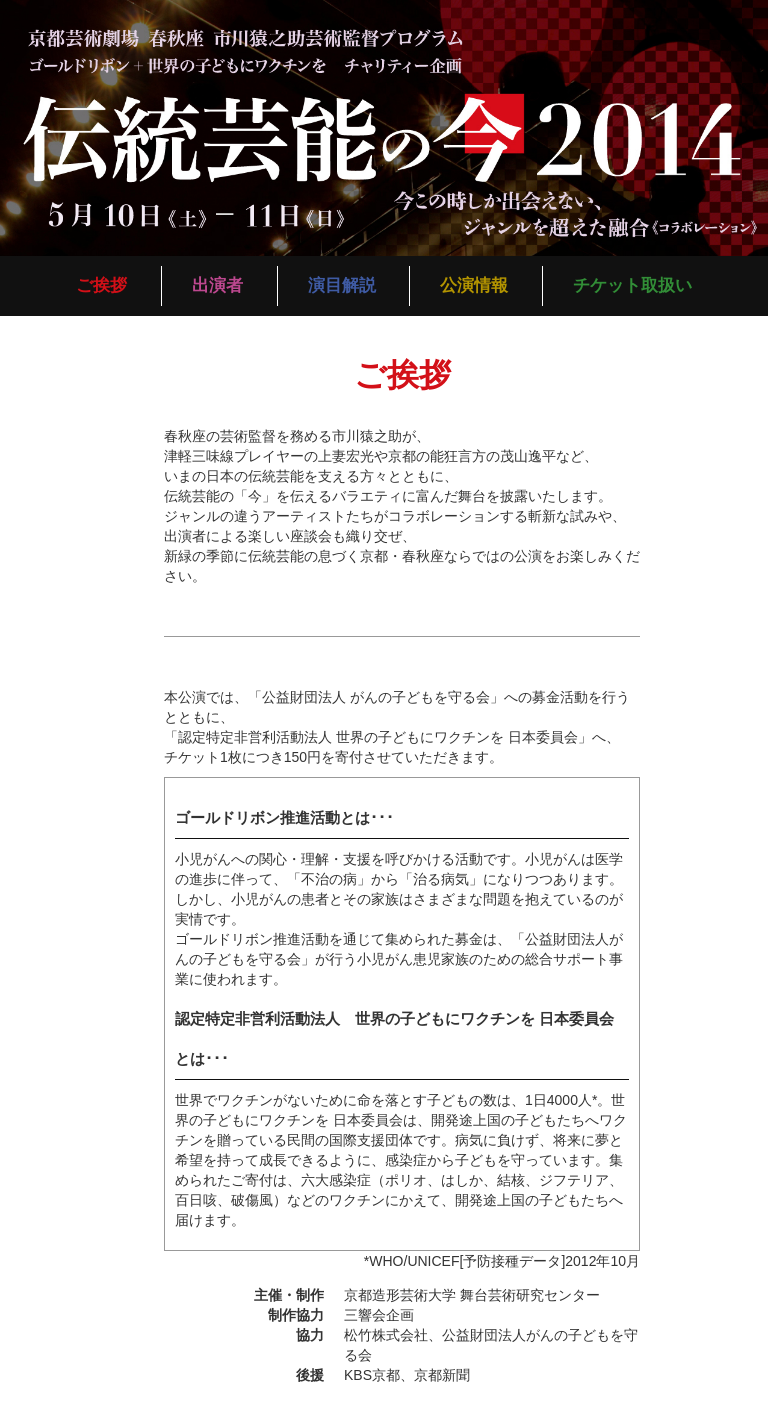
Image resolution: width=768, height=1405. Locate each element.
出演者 (217, 285)
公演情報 (474, 285)
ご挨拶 (101, 285)
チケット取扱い (632, 285)
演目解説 (342, 285)
